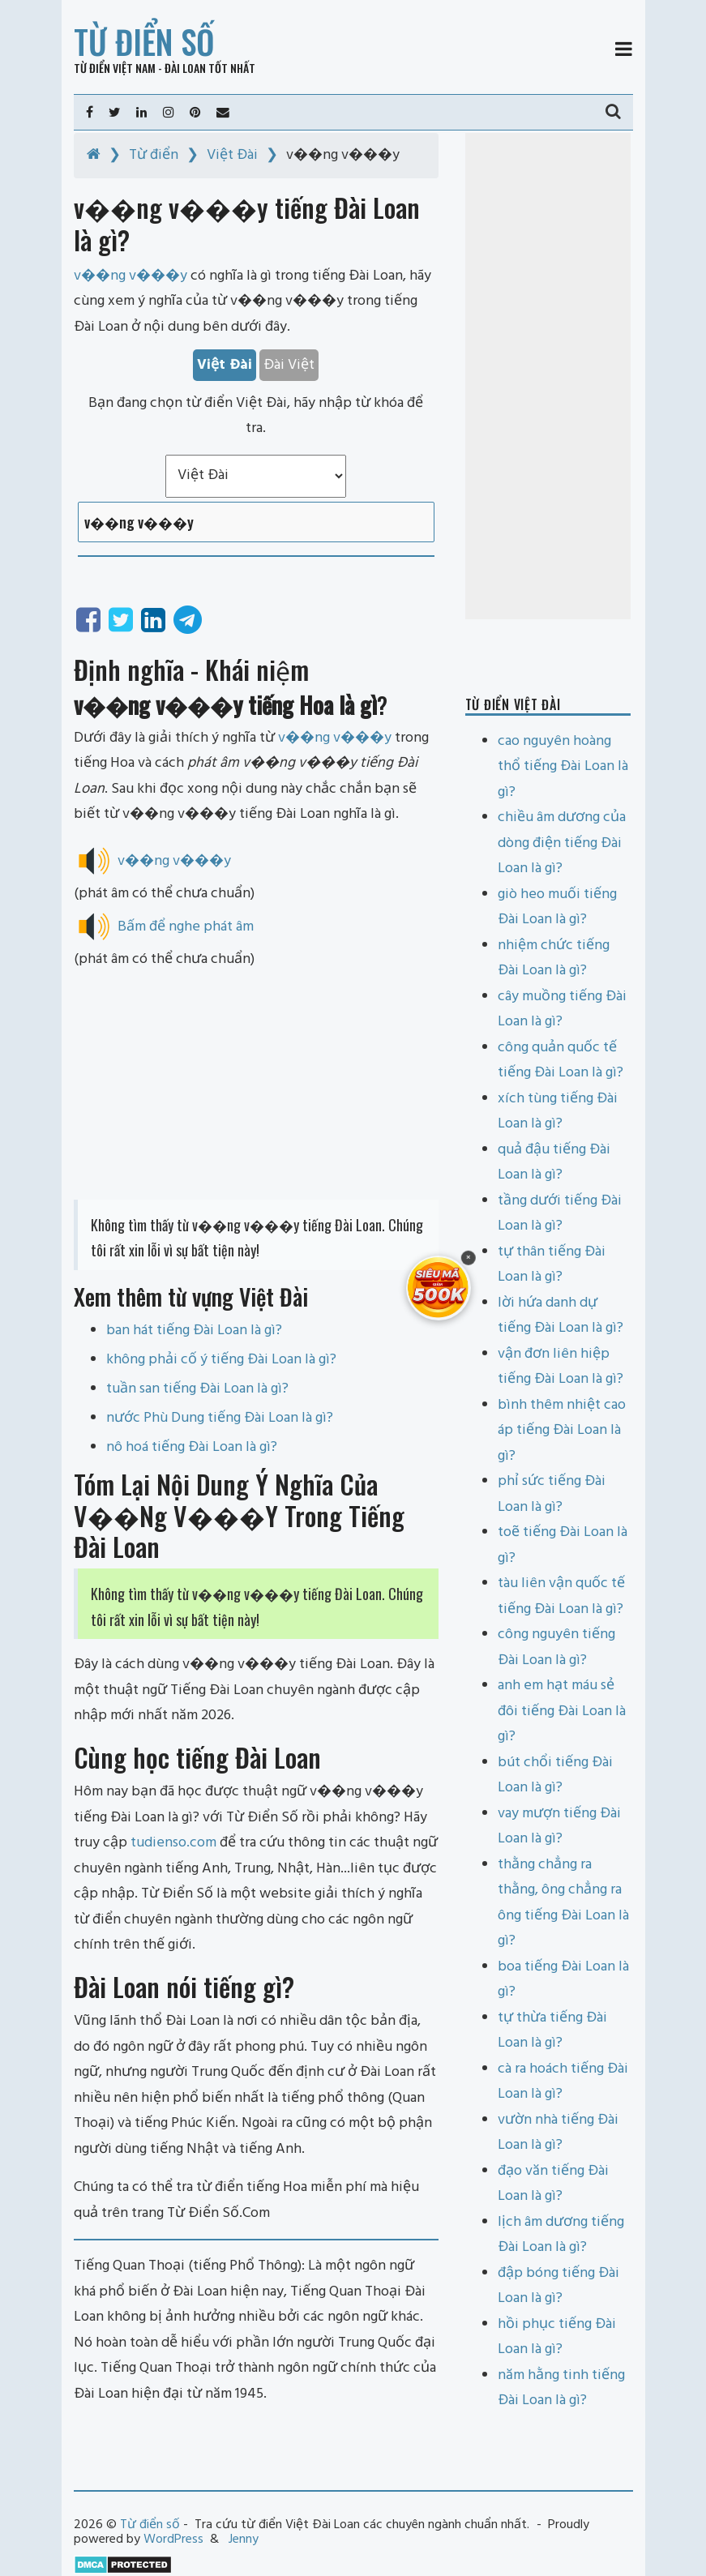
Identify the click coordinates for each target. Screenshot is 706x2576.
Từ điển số (144, 41)
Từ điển (153, 155)
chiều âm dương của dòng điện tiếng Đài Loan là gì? (562, 843)
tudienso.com (173, 1843)
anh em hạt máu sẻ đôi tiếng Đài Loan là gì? (562, 1711)
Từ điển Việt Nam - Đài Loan (140, 67)
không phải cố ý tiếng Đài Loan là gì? (221, 1359)
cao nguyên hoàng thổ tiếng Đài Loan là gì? (563, 767)
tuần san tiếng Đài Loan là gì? (197, 1389)
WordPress (173, 2539)
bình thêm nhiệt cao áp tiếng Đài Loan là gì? (562, 1430)
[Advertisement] (256, 1086)
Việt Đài (232, 155)
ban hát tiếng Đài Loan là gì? (194, 1330)
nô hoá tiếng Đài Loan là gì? (191, 1447)
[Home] (94, 155)
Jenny (244, 2539)
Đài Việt (288, 365)
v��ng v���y (335, 738)
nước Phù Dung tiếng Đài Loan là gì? (219, 1418)
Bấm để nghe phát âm (186, 927)
